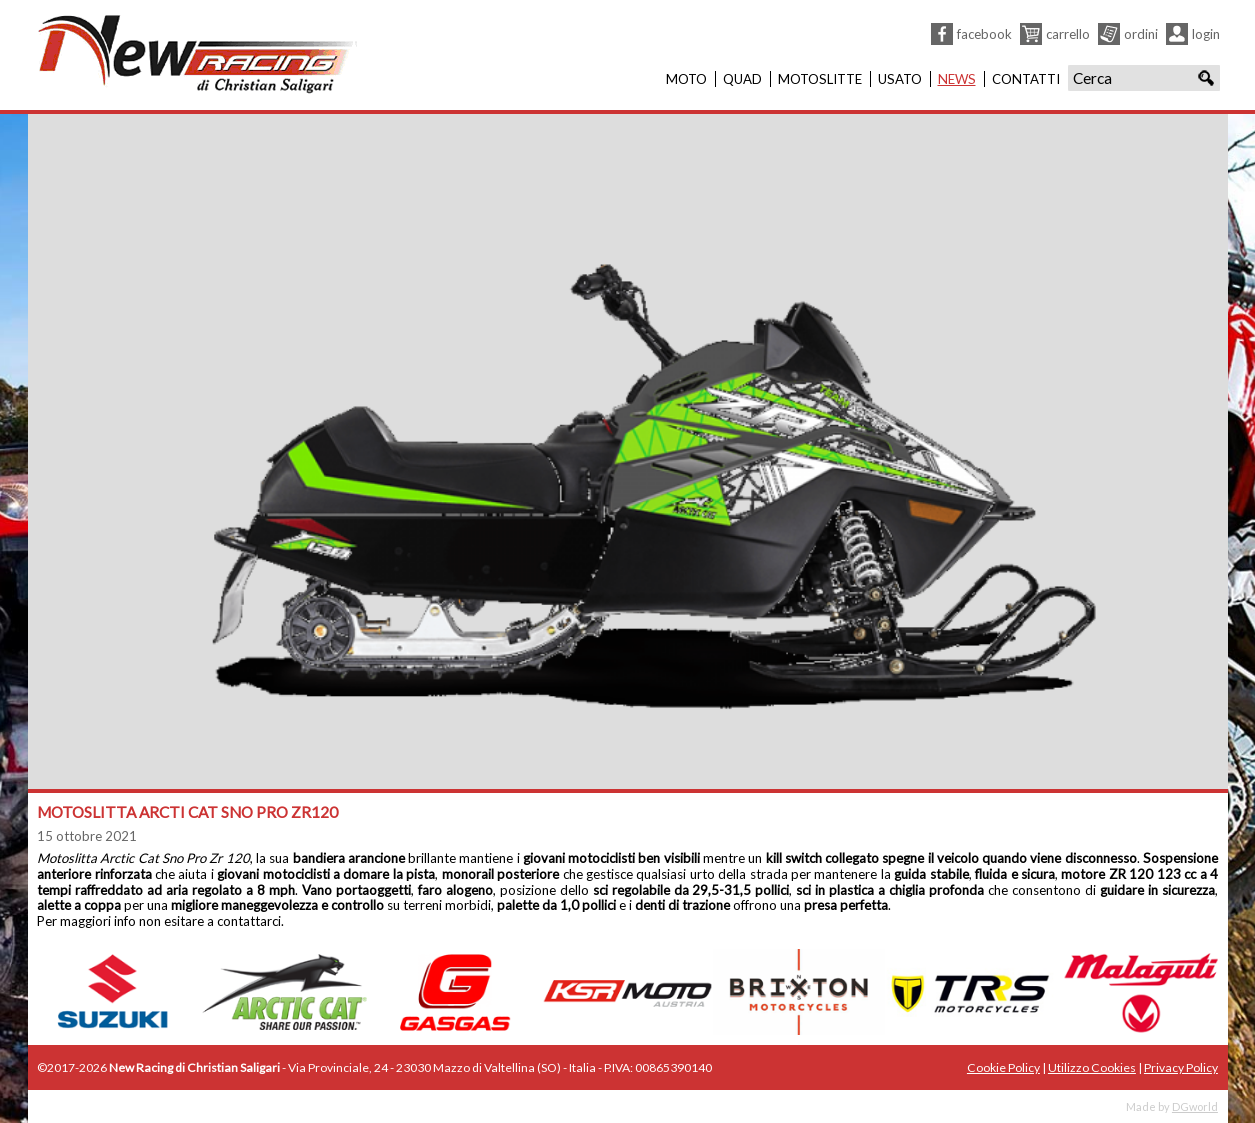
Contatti (1026, 79)
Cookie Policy (1003, 1067)
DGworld (1195, 1106)
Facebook (984, 34)
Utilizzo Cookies (1092, 1067)
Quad (742, 79)
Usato (900, 79)
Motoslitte (820, 79)
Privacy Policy (1181, 1067)
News (957, 79)
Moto (686, 79)
